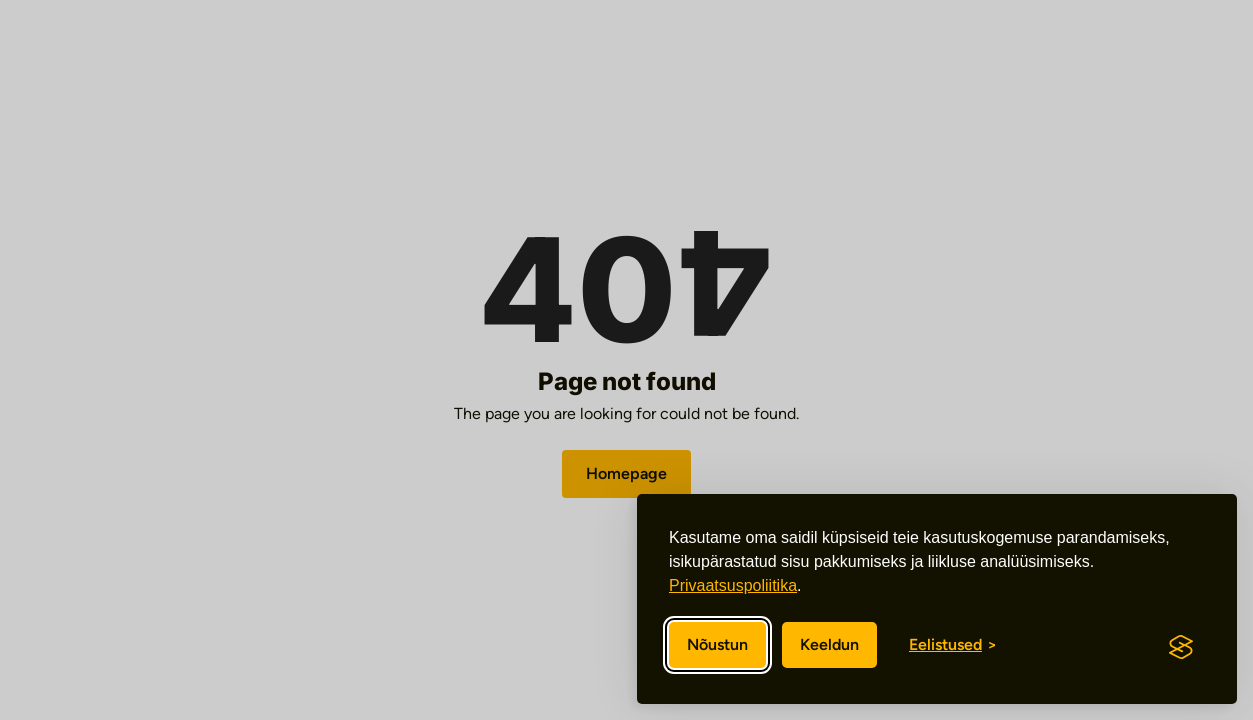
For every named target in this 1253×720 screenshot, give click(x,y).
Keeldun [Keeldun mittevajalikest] (829, 644)
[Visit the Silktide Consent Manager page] (1181, 647)
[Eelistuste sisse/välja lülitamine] (953, 645)
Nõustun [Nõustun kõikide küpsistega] (717, 644)
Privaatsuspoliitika (733, 585)
